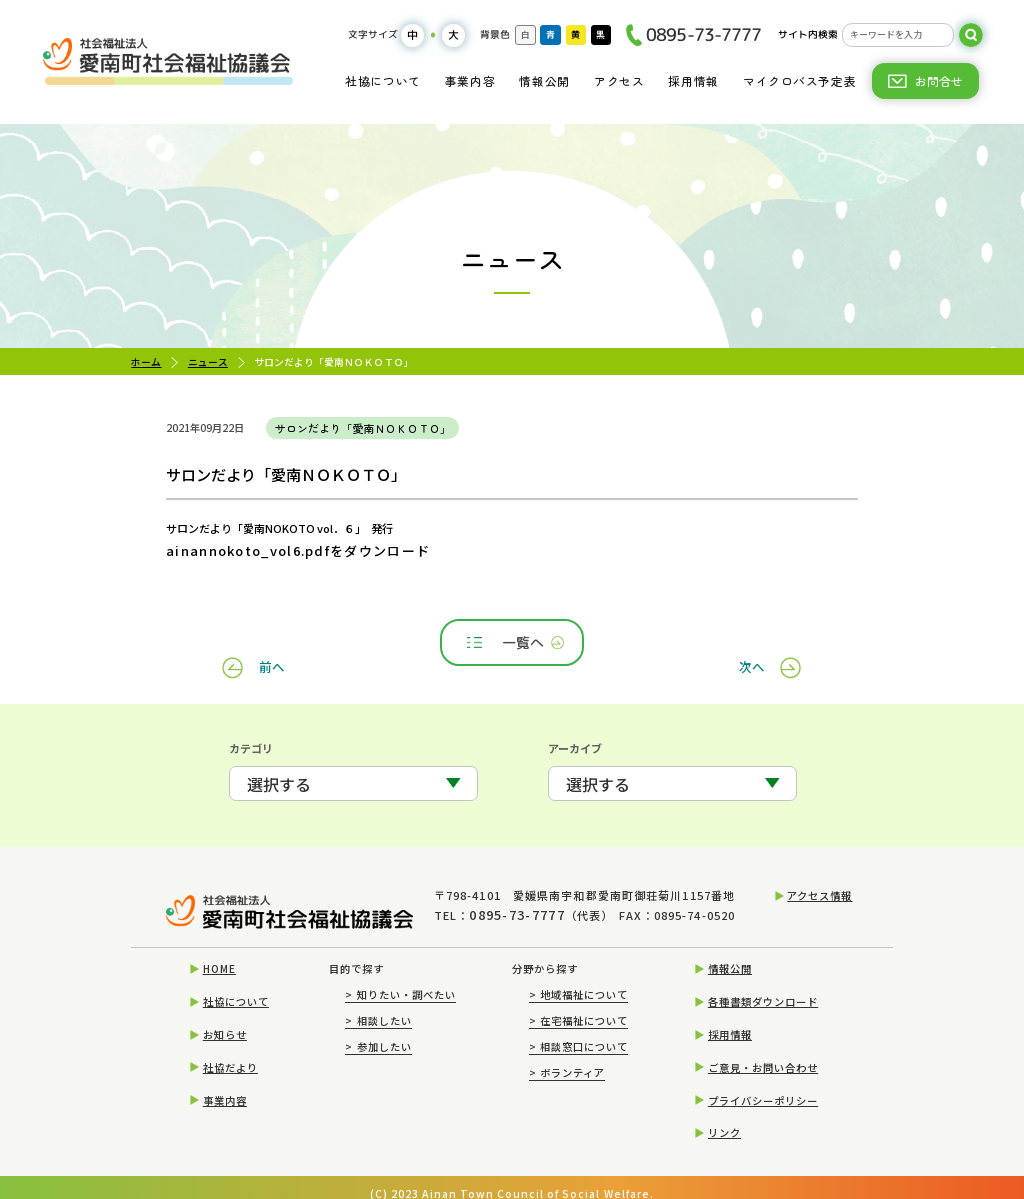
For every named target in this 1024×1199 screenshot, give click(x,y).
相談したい (378, 1004)
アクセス (619, 80)
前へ (274, 639)
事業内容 (470, 80)
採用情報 (693, 80)
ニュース (208, 362)
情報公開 (544, 80)
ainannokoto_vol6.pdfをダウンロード (263, 551)
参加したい (378, 1030)
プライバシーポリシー (763, 1084)
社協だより (230, 1051)
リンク (724, 1117)
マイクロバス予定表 (799, 80)
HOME (219, 953)
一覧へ (513, 640)
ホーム (146, 362)
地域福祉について (579, 979)
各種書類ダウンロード (763, 986)
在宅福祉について (579, 1004)
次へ (750, 639)
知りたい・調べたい (400, 979)
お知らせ (225, 1018)
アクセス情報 (819, 890)
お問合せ (939, 80)
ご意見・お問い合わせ (763, 1051)
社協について (383, 80)
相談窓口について (579, 1030)
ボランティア (567, 1056)
